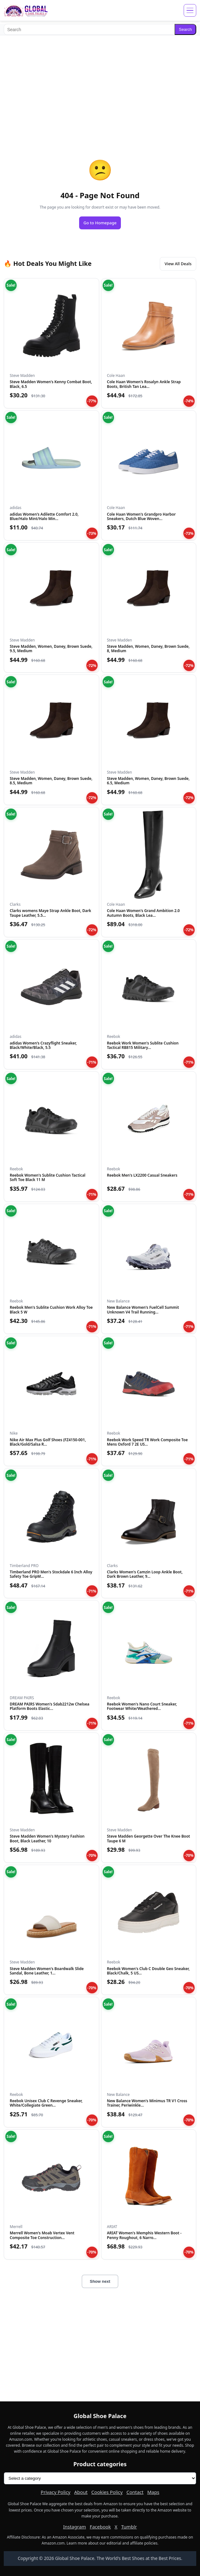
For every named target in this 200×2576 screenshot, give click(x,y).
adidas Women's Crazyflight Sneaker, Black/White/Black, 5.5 (43, 1045)
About (81, 2492)
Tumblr (129, 2526)
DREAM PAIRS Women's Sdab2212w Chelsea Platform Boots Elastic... (49, 1706)
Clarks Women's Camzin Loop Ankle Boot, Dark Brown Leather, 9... (145, 1574)
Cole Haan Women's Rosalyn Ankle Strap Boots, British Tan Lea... (144, 384)
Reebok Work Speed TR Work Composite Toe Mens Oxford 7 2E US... (147, 1442)
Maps (153, 2492)
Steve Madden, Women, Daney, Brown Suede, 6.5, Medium (148, 781)
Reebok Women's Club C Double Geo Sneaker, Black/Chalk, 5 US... (148, 1971)
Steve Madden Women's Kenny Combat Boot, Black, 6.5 (51, 384)
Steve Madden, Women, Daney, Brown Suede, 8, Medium (148, 648)
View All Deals (178, 263)
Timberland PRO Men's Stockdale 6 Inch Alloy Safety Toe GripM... (51, 1574)
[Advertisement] (100, 84)
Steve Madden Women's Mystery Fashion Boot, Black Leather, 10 (47, 1838)
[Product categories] (100, 2478)
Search (185, 29)
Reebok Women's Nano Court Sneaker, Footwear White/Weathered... (142, 1706)
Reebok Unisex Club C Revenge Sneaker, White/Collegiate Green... (46, 2103)
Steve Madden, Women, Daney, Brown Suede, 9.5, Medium (51, 648)
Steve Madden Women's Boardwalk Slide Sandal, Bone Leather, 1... (47, 1971)
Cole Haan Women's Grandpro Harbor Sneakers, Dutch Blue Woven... (141, 516)
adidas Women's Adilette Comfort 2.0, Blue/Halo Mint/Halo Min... (44, 516)
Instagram (74, 2526)
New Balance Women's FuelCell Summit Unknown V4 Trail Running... (143, 1309)
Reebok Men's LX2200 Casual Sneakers (142, 1175)
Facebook (100, 2526)
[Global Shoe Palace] (26, 10)
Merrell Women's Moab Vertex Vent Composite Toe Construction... (42, 2235)
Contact (135, 2492)
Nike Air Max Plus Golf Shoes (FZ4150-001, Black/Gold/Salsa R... (48, 1442)
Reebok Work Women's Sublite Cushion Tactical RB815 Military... (143, 1045)
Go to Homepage (100, 223)
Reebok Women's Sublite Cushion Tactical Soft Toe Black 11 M (47, 1177)
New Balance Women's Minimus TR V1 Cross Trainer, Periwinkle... (147, 2103)
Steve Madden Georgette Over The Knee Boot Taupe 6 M (148, 1838)
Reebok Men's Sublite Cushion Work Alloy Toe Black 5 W (51, 1309)
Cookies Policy (107, 2492)
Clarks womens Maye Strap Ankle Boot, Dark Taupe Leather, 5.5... (50, 913)
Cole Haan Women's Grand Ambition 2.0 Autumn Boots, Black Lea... (143, 913)
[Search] (89, 29)
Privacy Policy (56, 2492)
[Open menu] (190, 10)
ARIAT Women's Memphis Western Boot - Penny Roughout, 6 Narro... (144, 2235)
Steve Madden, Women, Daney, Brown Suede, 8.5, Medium (51, 781)
